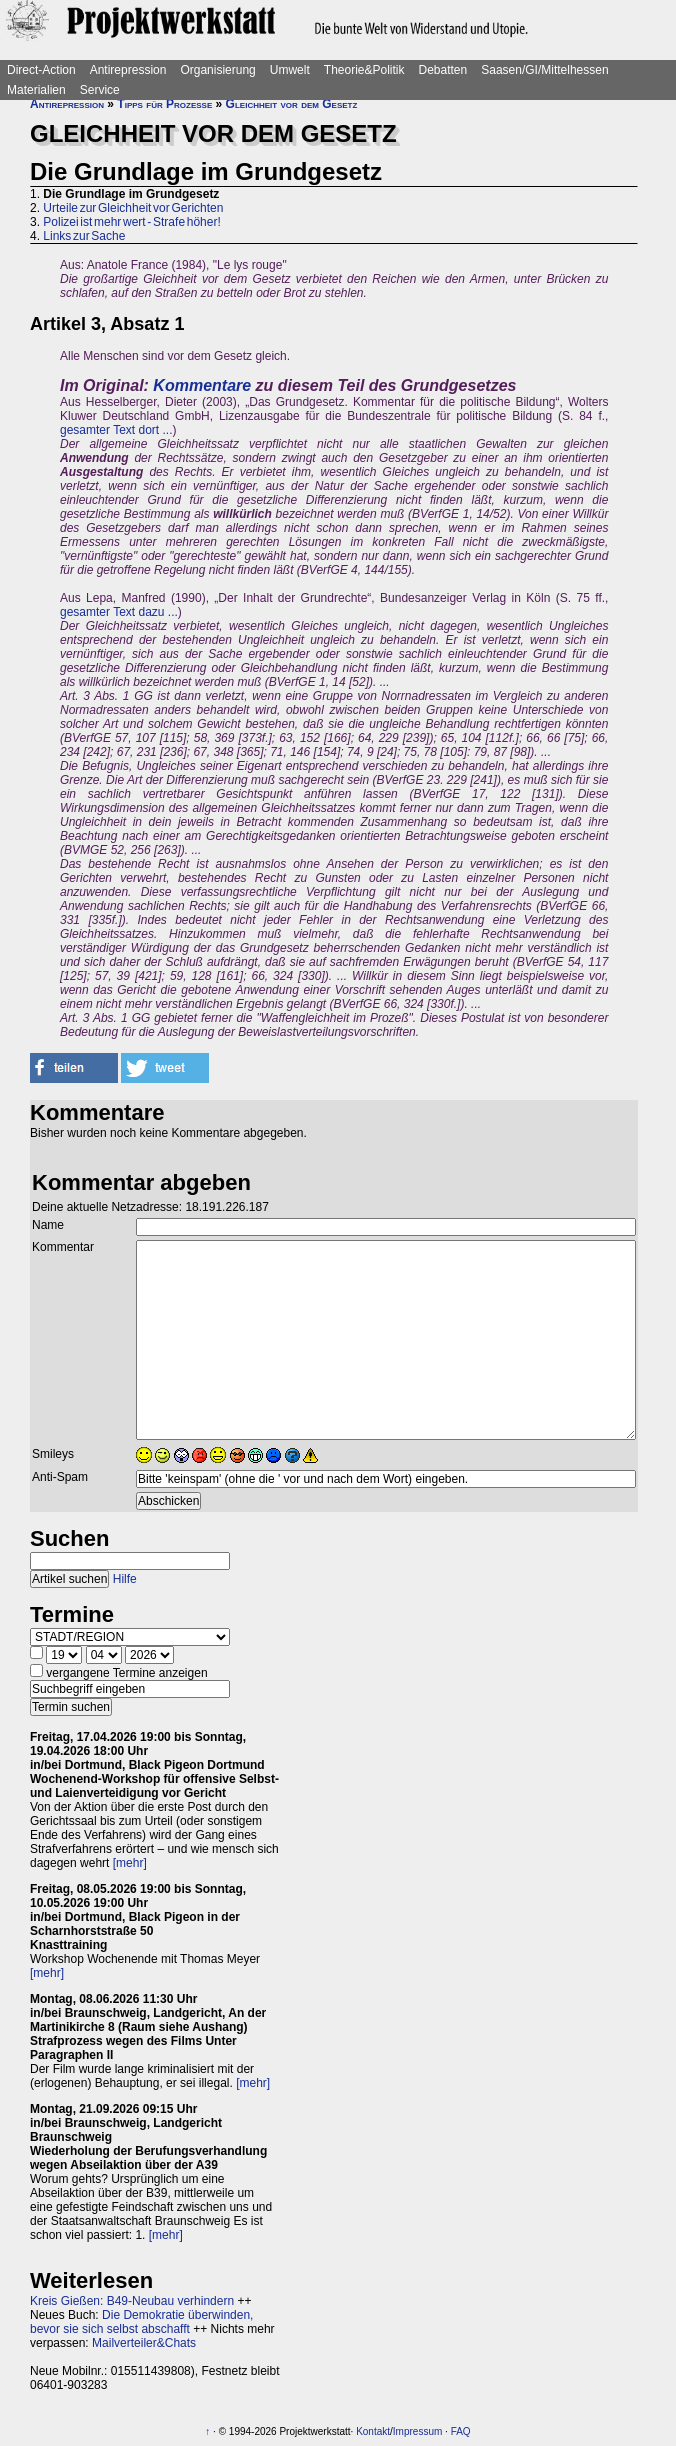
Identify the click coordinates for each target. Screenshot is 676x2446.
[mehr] (130, 1863)
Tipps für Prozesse (164, 104)
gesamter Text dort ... (116, 430)
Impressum (417, 2431)
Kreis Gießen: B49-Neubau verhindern (132, 2301)
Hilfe (125, 1579)
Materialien (36, 90)
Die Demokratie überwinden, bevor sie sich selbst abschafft (141, 2322)
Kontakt (373, 2431)
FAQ (461, 2431)
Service (100, 90)
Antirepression (128, 70)
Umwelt (290, 70)
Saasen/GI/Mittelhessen (544, 70)
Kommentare (202, 385)
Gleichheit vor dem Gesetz (292, 104)
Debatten (443, 70)
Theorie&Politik (364, 70)
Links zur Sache (84, 236)
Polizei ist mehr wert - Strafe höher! (131, 222)
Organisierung (217, 70)
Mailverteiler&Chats (144, 2343)
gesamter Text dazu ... (119, 612)
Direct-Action (41, 70)
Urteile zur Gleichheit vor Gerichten (133, 208)
